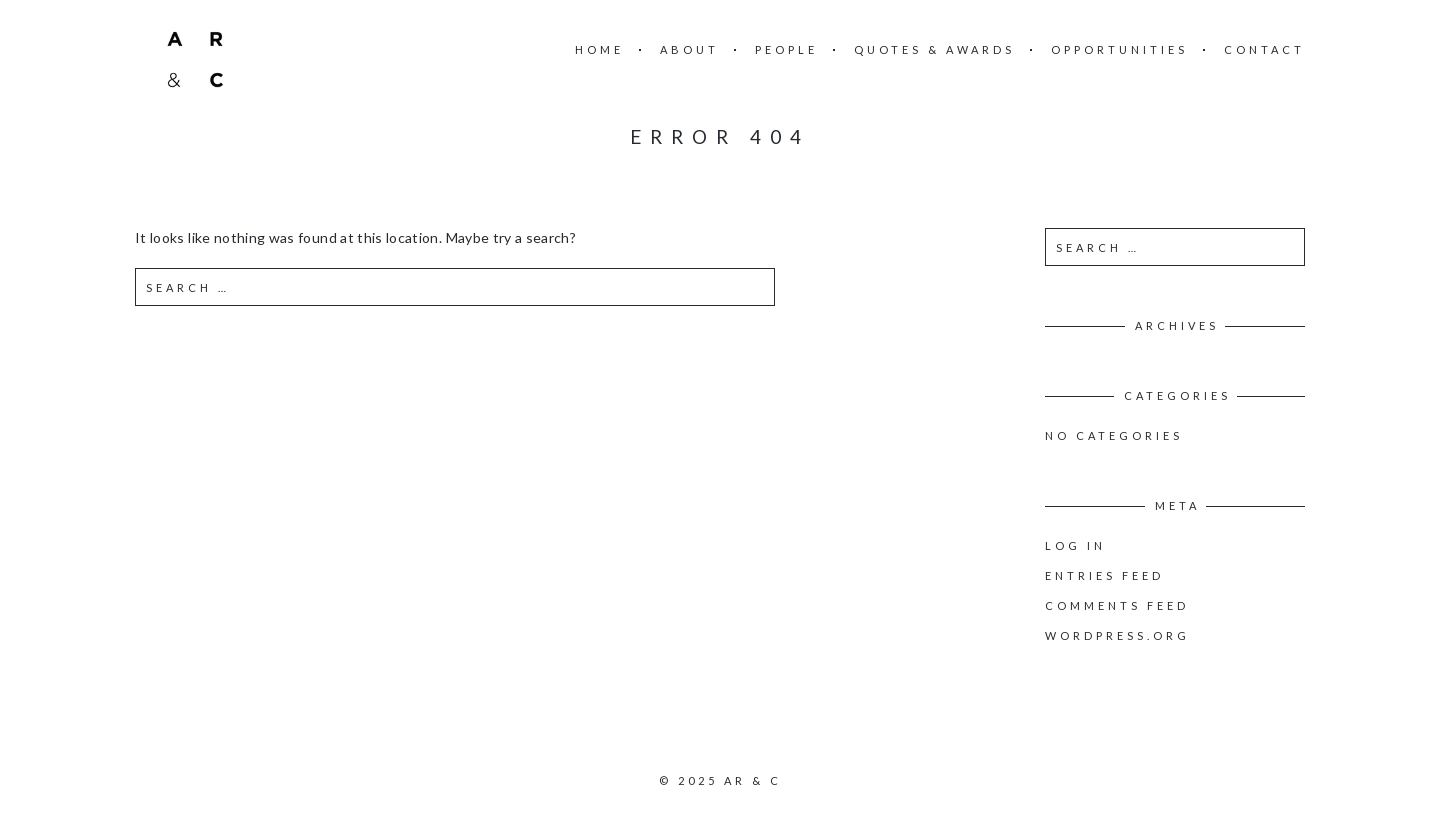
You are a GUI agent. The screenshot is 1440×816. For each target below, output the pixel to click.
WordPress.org (1117, 635)
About (689, 49)
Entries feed (1104, 575)
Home (599, 49)
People (786, 49)
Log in (1075, 545)
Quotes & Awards (934, 49)
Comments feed (1117, 605)
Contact (1264, 49)
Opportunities (1119, 49)
